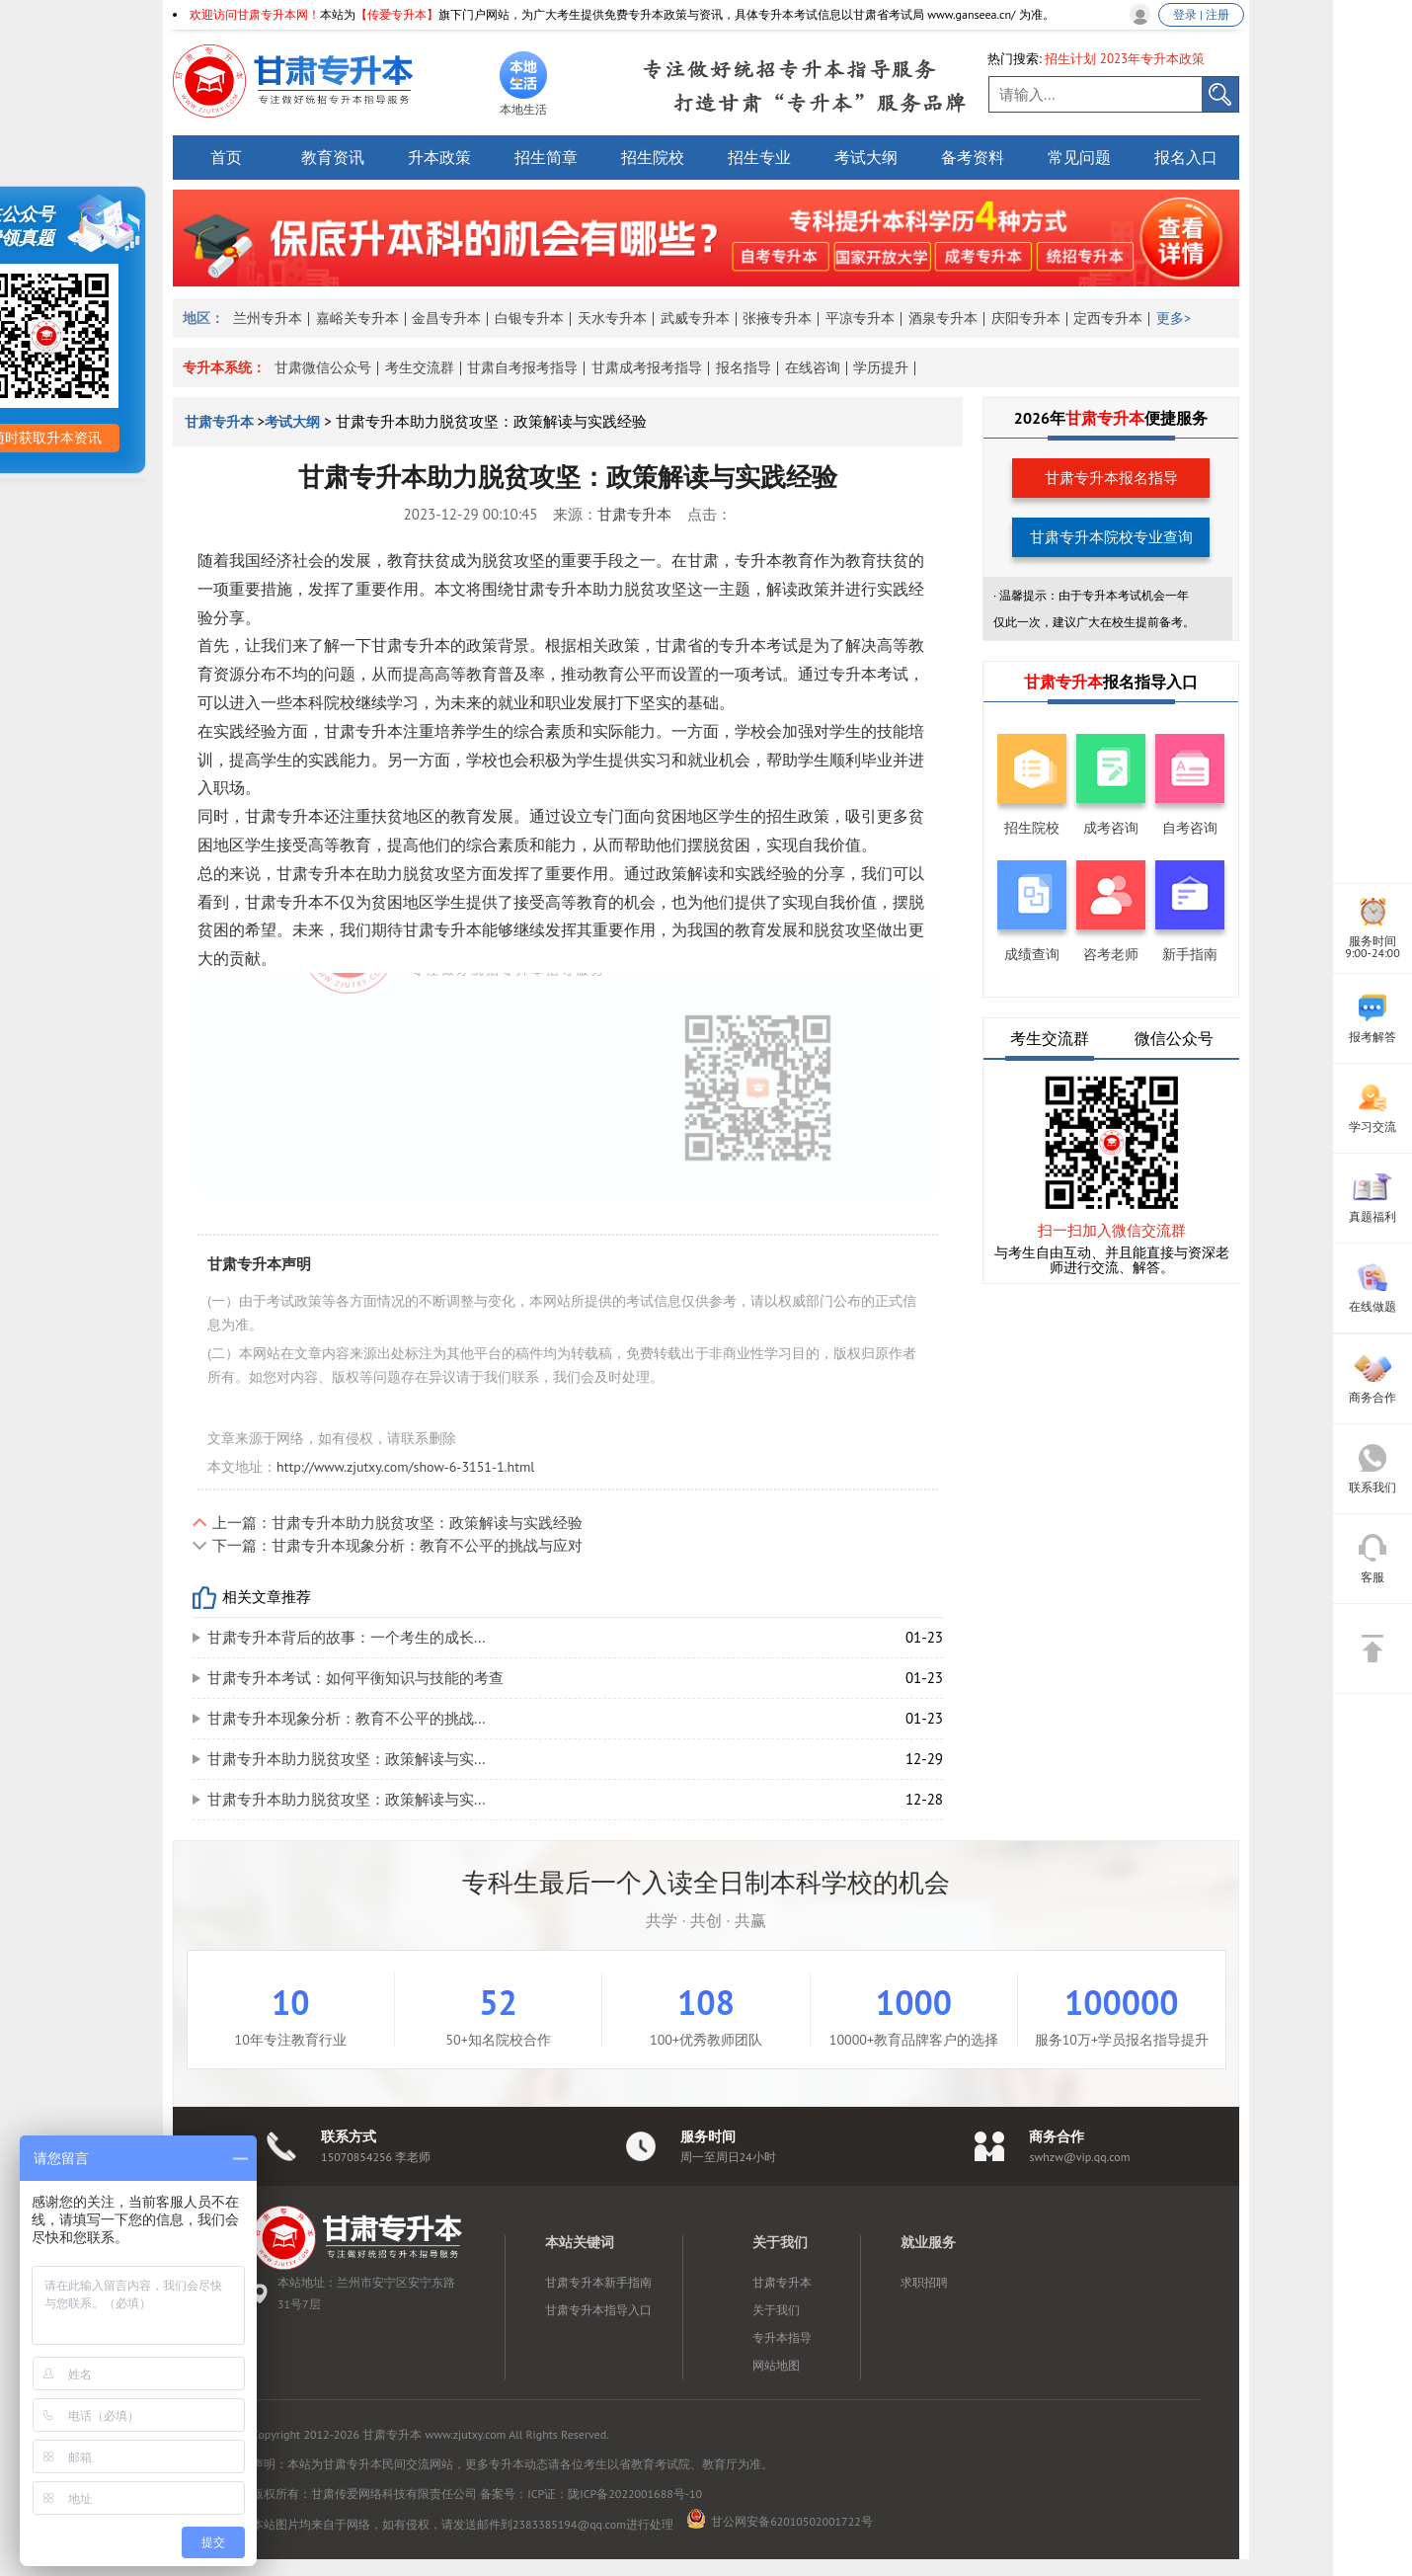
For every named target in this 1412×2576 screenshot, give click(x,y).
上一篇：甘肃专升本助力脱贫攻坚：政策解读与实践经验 (397, 1522)
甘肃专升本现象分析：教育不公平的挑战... (346, 1718)
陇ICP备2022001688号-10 (635, 2493)
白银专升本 (529, 318)
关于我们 (776, 2309)
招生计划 (1070, 58)
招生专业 (759, 157)
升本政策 (439, 157)
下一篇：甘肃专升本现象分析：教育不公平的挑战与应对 (397, 1545)
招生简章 (546, 157)
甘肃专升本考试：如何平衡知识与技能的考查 (355, 1677)
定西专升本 (1107, 318)
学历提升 (880, 367)
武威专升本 (695, 318)
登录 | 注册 (1201, 14)
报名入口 (1185, 157)
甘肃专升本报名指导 (1111, 477)
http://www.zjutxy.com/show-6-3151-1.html (405, 1467)
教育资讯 (332, 157)
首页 (226, 157)
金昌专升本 (446, 318)
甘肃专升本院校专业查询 (1111, 536)
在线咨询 (812, 367)
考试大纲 (866, 157)
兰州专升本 (267, 318)
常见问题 (1079, 157)
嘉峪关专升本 (357, 318)
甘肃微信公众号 (323, 367)
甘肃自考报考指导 (522, 367)
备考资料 (972, 157)
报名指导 (743, 367)
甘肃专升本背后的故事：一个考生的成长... (346, 1637)
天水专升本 (612, 318)
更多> (1173, 318)
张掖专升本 (777, 318)
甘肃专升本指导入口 (598, 2309)
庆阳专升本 (1025, 318)
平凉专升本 (860, 318)
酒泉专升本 (943, 318)
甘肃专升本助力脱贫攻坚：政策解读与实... (346, 1758)
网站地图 (776, 2365)
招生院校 (652, 157)
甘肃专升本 (221, 422)
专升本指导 (782, 2337)
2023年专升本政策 (1152, 58)
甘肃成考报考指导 (646, 367)
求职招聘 (924, 2282)
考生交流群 (419, 367)
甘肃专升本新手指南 (598, 2282)
